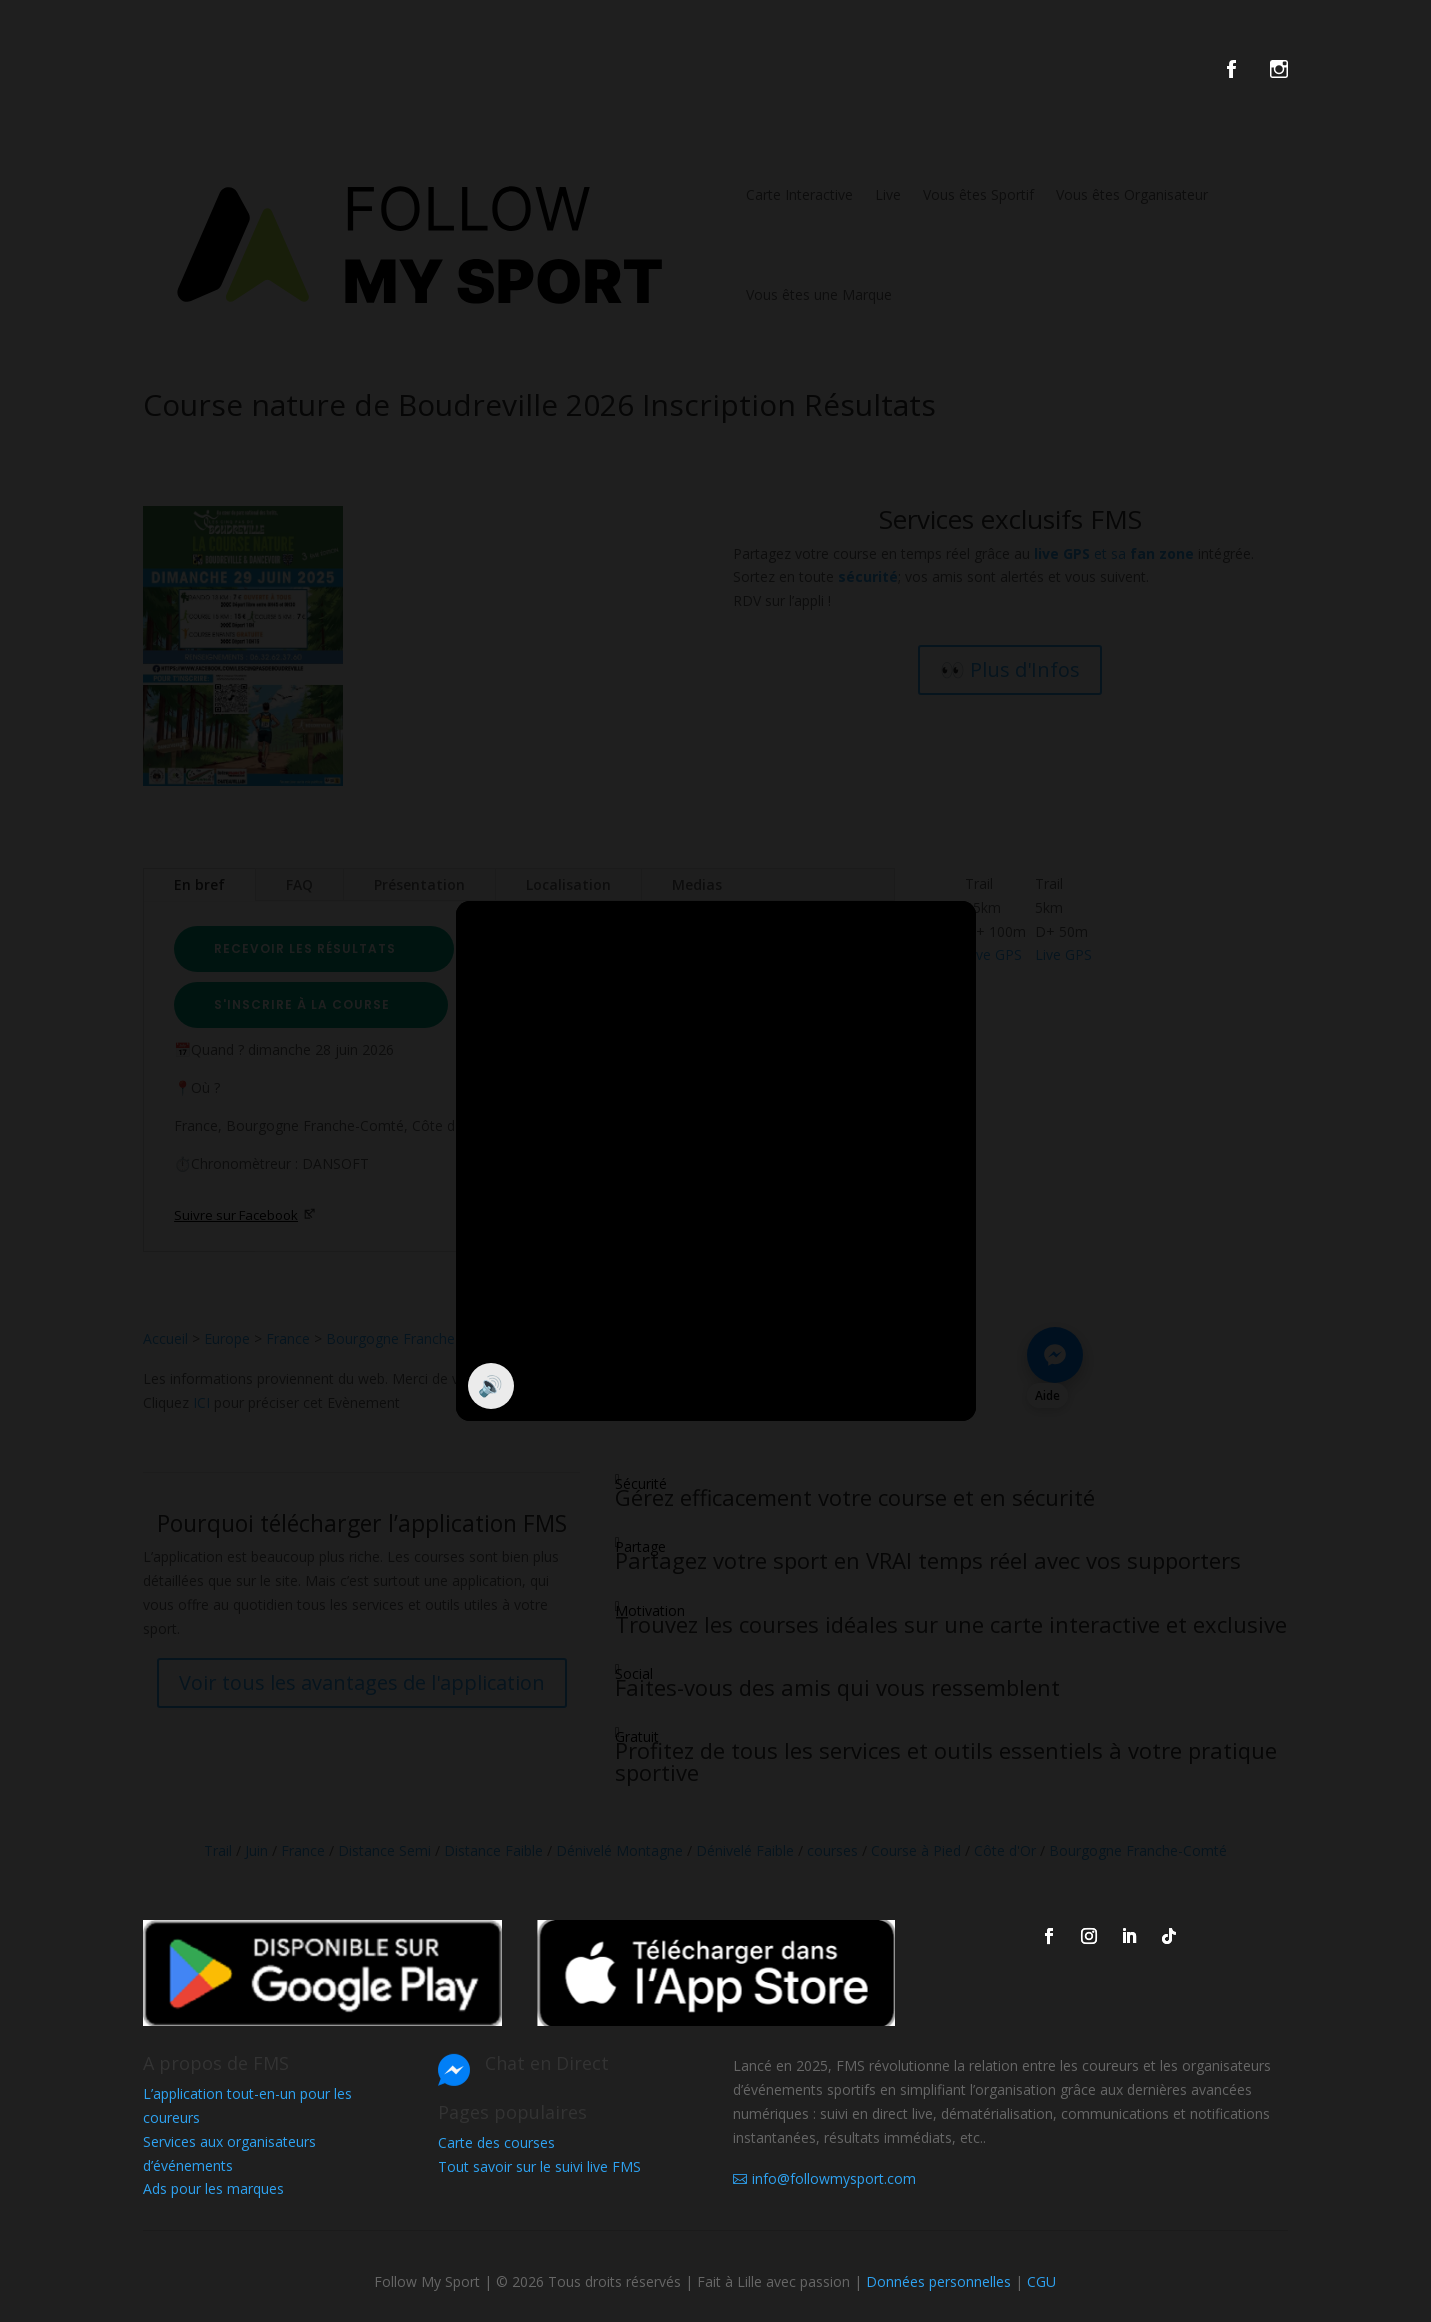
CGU (1041, 2281)
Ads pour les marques (213, 2188)
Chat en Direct (547, 2063)
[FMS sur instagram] (1279, 72)
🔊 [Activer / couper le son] (490, 1385)
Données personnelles (938, 2281)
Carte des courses (496, 2142)
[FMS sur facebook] (1246, 72)
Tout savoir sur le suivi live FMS (539, 2166)
